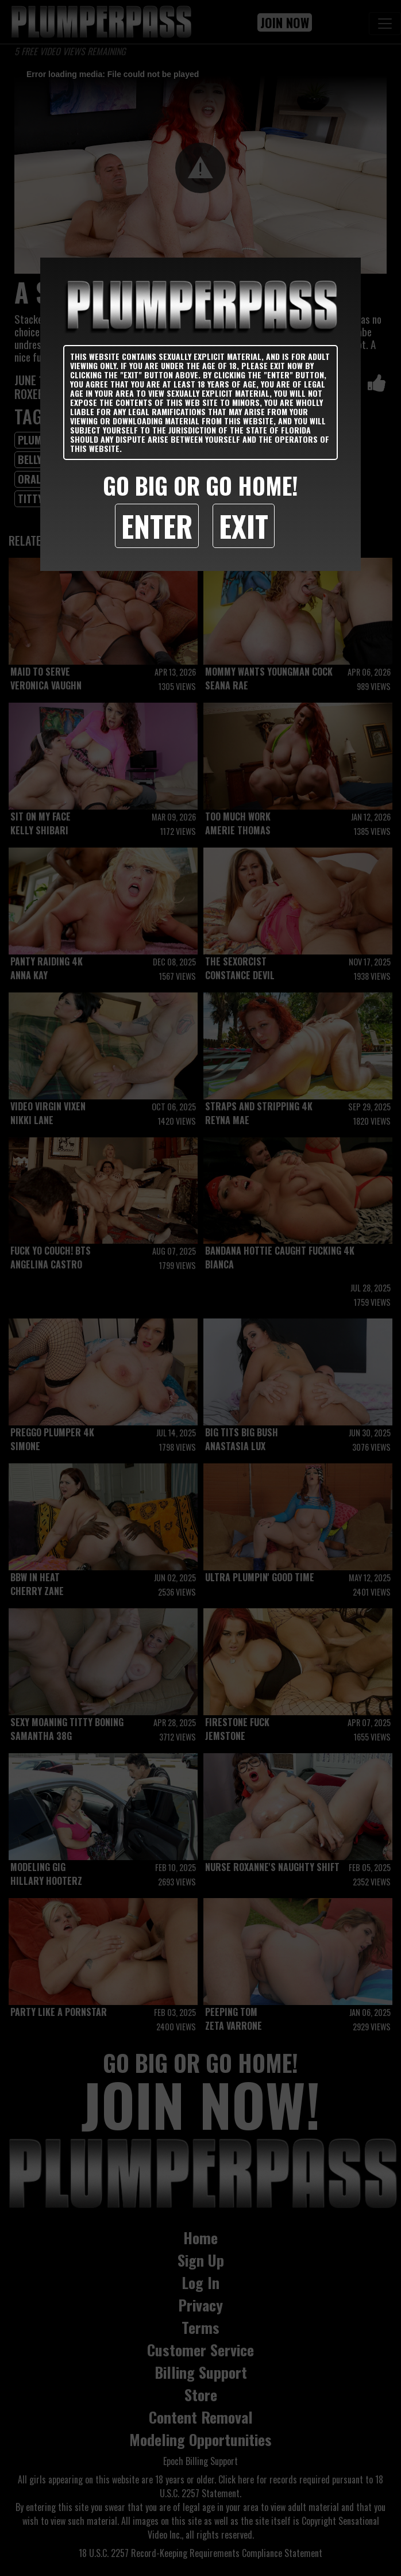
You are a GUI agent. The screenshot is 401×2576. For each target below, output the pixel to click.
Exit (243, 525)
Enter (156, 525)
